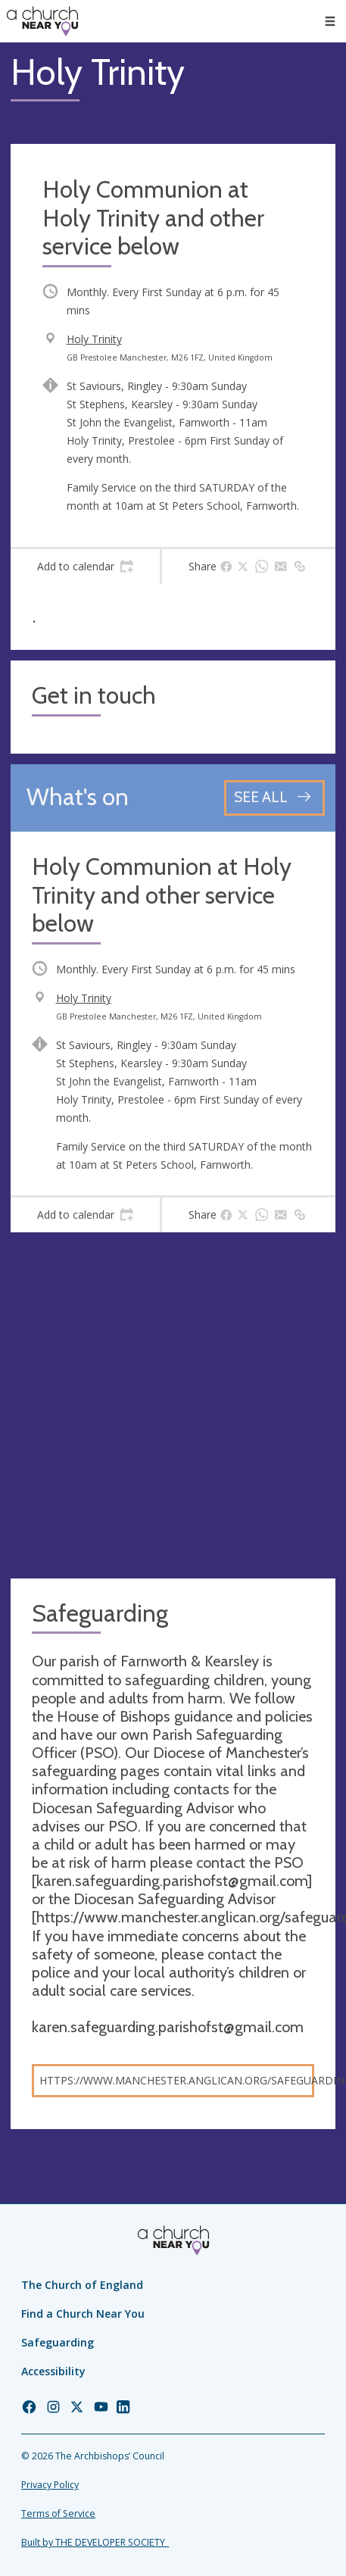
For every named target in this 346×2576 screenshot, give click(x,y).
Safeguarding (57, 2342)
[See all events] (274, 798)
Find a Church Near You (83, 2313)
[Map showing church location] (173, 1405)
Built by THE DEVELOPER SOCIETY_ (95, 2542)
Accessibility (53, 2371)
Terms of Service (58, 2513)
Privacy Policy (50, 2484)
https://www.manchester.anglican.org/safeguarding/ (176, 2080)
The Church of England (82, 2285)
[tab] (85, 566)
